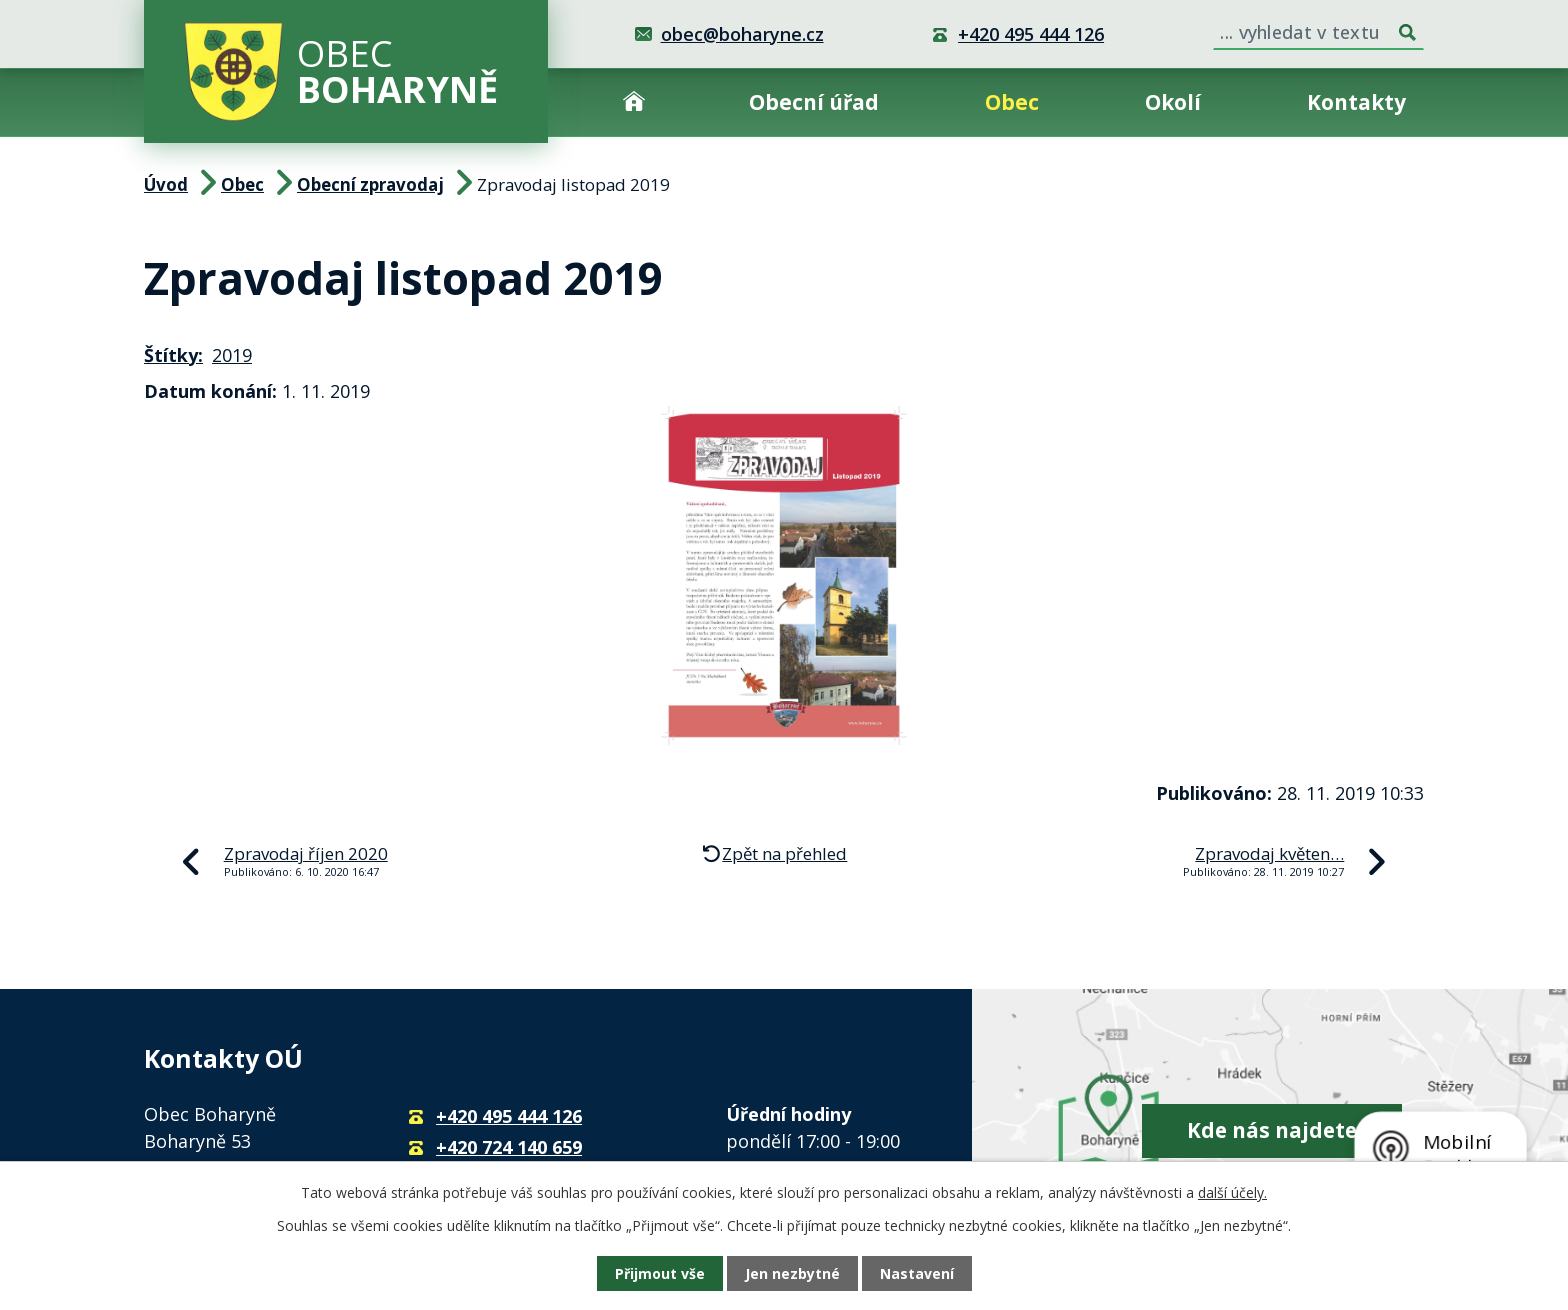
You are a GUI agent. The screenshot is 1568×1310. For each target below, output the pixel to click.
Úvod (634, 102)
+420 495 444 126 (1031, 34)
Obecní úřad (814, 102)
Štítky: (173, 355)
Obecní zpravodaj (370, 184)
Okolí (1173, 102)
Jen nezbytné (792, 1273)
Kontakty (1356, 102)
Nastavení (917, 1273)
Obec (1012, 102)
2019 (232, 355)
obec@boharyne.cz (742, 34)
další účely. (1232, 1192)
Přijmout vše (660, 1273)
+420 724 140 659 (509, 1147)
